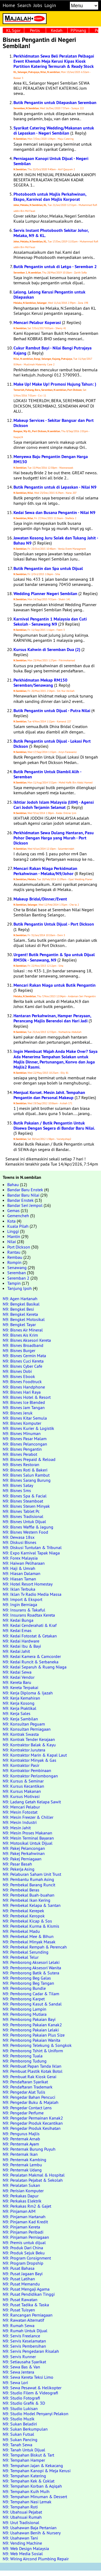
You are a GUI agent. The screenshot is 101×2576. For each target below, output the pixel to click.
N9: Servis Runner (19, 2356)
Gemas (13, 1210)
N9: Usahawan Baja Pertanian (30, 2527)
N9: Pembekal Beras (21, 1890)
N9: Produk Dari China (23, 2247)
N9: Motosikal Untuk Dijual (28, 1843)
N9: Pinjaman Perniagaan (26, 2237)
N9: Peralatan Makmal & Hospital (34, 2175)
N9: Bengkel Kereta (20, 1314)
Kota (11, 1221)
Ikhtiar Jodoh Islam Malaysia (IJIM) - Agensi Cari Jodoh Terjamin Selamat (53, 804)
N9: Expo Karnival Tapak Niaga (31, 1553)
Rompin (14, 1262)
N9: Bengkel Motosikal (24, 1319)
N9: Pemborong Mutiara (25, 2014)
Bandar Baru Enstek (25, 1189)
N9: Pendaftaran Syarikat (25, 2081)
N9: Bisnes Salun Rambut (26, 1475)
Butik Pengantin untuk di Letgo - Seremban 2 (55, 266)
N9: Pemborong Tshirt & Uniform (33, 2050)
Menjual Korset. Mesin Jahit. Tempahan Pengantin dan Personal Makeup (49, 1095)
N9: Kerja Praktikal (19, 1708)
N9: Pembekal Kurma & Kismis (31, 1926)
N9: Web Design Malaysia (26, 2548)
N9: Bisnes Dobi (17, 1371)
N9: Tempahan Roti (20, 2507)
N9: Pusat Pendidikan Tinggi (29, 2294)
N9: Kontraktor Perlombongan (30, 1775)
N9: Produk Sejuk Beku (24, 2252)
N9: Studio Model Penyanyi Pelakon (35, 2413)
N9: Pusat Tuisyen (19, 2310)
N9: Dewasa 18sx (18, 1537)
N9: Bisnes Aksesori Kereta (27, 1340)
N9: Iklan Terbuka (19, 1589)
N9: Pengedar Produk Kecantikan (33, 2123)
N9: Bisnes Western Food (25, 1532)
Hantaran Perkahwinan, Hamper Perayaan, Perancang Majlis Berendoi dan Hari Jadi (52, 1018)
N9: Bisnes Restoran (21, 1464)
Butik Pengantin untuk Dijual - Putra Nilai (51, 710)
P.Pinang (78, 30)
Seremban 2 (18, 1278)
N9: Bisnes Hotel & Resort (27, 1397)
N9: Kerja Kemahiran (21, 1698)
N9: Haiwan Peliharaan (24, 1563)
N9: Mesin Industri (20, 1822)
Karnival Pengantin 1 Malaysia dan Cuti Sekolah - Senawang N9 (50, 621)
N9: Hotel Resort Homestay (28, 1584)
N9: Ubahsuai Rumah (22, 2517)
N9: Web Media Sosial (23, 2553)
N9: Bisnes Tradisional (23, 1516)
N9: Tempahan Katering (24, 2475)
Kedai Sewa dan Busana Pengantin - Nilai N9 (54, 512)
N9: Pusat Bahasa (18, 2268)
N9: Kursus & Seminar (23, 1781)
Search (24, 5)
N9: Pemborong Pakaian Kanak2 (32, 2024)
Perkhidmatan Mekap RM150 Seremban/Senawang (40, 682)
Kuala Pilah (18, 1226)
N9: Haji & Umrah (19, 1568)
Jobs (37, 5)
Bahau (13, 1184)
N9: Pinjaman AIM (19, 2211)
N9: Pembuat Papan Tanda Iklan (32, 2066)
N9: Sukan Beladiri (20, 2424)
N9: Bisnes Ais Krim (20, 1335)
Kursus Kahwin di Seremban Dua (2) (46, 649)
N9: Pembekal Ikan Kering (26, 1900)
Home (9, 5)
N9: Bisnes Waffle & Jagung (28, 1527)
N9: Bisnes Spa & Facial (25, 1496)
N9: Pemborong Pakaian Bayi (29, 2019)
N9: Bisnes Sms (17, 1490)
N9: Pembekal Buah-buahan (28, 1895)
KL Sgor (13, 30)
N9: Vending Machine (22, 2543)
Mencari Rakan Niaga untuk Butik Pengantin (54, 985)
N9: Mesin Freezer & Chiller (28, 1817)
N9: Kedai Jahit (16, 1651)
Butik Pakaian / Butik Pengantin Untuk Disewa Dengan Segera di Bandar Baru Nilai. (54, 1125)
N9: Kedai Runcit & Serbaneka (30, 1661)
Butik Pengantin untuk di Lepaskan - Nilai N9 (54, 487)
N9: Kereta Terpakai (20, 1687)
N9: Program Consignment (27, 2258)
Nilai (11, 1241)
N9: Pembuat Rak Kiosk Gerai (29, 2076)
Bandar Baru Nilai (23, 1195)
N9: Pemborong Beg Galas (27, 1978)
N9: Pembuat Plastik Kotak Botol (32, 2071)
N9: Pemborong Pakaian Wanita (31, 2040)
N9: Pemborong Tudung (25, 2061)
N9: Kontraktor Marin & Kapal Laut (35, 1755)
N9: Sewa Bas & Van (21, 2367)
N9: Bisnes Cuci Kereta (23, 1361)
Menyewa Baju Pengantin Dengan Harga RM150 (50, 459)
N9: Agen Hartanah (20, 1298)
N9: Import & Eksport (22, 1599)
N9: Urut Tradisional (21, 2522)
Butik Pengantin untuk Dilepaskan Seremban (54, 102)
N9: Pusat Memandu (21, 2284)
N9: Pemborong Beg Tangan (28, 1983)
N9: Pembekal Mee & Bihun (28, 1936)
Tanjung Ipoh (19, 1288)
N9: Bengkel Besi (18, 1309)
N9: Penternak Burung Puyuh (29, 2149)
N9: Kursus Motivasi (21, 1796)
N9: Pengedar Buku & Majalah (30, 2102)
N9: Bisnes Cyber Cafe (22, 1366)
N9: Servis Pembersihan (24, 2346)
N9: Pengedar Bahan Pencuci (29, 2097)
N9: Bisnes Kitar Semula (25, 1418)
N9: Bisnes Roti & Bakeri (25, 1470)
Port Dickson (18, 1247)
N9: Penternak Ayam (21, 2144)
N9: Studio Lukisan (20, 2408)
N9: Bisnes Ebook (19, 1376)
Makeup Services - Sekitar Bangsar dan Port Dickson (53, 423)
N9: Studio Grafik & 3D (24, 2403)
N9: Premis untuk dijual (24, 2242)
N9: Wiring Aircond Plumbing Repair (36, 2558)
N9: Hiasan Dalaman (21, 1573)
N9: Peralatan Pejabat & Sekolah (33, 2180)
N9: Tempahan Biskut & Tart (28, 2455)
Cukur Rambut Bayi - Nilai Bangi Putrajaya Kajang (52, 350)
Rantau (13, 1252)
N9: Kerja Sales (16, 1713)
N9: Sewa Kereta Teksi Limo (28, 2377)
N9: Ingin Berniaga (20, 1604)
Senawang (17, 1267)
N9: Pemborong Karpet (24, 1998)
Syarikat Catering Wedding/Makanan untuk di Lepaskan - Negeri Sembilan (53, 130)
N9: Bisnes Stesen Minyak (26, 1506)
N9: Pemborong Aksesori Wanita (32, 1967)
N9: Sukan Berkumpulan (25, 2429)
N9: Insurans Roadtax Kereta (29, 1615)
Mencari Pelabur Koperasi (37, 322)
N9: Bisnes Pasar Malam (25, 1438)
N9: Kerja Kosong (18, 1703)
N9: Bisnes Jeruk (18, 1413)
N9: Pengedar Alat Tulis (24, 2092)
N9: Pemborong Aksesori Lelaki (31, 1962)
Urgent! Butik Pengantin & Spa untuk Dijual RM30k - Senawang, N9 (54, 957)
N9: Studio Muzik (18, 2418)
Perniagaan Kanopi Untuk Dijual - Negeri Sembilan (50, 161)
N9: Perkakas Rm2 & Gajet (27, 2206)
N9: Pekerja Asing (18, 1869)
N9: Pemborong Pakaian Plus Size (34, 2035)
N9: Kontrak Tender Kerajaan (29, 1739)
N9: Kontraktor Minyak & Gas (29, 1760)
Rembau (14, 1257)
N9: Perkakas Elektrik (22, 2201)
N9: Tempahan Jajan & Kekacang (33, 2465)
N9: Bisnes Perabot (20, 1454)
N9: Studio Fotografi (21, 2398)
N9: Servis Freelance (21, 2335)
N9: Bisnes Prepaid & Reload (29, 1459)
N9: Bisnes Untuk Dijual (24, 1521)
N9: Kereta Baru (17, 1682)
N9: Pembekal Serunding (25, 1952)
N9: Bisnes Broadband (23, 1345)
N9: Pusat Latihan (19, 2278)
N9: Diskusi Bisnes (19, 1542)
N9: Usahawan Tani (20, 2538)
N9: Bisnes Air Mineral (23, 1330)
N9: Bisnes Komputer (22, 1423)
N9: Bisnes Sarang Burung (27, 1480)
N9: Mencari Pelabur (21, 1807)
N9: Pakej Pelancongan (24, 1848)
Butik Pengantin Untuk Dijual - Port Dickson (53, 924)
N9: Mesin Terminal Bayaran (28, 1838)
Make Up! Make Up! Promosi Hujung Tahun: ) (54, 384)
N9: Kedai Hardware (21, 1641)
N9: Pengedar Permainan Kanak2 (33, 2118)
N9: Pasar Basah (17, 1864)
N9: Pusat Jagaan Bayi (23, 2273)
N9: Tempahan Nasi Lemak (27, 2501)
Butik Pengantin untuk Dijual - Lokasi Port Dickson (52, 743)
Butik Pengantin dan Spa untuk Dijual (48, 568)
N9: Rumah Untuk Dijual (25, 2330)
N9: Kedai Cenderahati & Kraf (30, 1625)
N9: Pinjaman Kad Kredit (25, 2221)
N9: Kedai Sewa (17, 1672)
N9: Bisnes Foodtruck (22, 1381)
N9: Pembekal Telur (21, 1957)
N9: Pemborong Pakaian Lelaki (31, 2030)
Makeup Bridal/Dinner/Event (40, 899)
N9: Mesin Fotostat (20, 1812)
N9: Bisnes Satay (18, 1485)
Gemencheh (18, 1215)
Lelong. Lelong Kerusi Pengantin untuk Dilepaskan (49, 294)
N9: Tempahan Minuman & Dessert (35, 2496)
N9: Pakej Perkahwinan (24, 1853)
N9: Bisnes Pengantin (22, 1449)
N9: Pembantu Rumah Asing (28, 1879)
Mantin (13, 1236)
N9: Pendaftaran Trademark (28, 2087)
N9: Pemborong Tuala (23, 2055)
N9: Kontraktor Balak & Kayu (29, 1744)
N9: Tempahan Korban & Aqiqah (32, 2486)
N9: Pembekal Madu (21, 1931)
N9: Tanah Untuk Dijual (24, 2449)
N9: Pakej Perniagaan (22, 1858)
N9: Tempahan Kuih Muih (26, 2491)
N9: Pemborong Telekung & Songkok (37, 2045)
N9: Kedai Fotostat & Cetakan (30, 1636)
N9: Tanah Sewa (17, 2444)
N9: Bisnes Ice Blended (24, 1402)
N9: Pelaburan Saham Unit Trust (32, 1874)
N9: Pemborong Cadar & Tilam (31, 1993)
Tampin (14, 1283)
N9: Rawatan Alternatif (23, 2320)
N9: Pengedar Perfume (23, 2112)
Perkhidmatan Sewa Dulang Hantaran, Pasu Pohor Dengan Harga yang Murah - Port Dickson (53, 838)
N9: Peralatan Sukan (21, 2185)
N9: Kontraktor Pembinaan (27, 1770)
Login (50, 5)
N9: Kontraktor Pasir (21, 1765)
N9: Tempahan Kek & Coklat (28, 2481)
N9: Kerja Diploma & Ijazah (28, 1693)
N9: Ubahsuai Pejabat (22, 2512)
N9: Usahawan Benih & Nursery (32, 2532)
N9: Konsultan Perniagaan (27, 1729)
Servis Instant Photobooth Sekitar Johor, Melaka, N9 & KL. (51, 233)
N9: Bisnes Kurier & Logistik (28, 1428)
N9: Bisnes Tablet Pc (21, 1511)
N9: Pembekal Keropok (24, 1915)
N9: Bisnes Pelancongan (25, 1444)
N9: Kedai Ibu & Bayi (22, 1646)
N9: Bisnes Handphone (24, 1387)
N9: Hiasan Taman (19, 1578)
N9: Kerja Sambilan (20, 1718)
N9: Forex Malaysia (20, 1558)
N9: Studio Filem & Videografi (30, 2392)
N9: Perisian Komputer (23, 2190)
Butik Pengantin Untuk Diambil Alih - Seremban (47, 774)
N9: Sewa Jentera (18, 2372)
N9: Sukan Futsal (18, 2434)
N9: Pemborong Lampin (24, 2009)
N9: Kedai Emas (17, 1630)
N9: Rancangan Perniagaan (28, 2315)
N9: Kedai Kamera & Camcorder (32, 1656)
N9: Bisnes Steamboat (23, 1501)
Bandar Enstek (20, 1200)
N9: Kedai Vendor (18, 1677)
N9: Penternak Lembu (22, 2164)
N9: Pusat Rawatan (20, 2299)
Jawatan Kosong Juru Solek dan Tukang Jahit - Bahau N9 (55, 540)
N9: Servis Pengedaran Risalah (31, 2351)
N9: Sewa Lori (15, 2382)
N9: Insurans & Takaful (24, 1610)
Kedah (56, 30)
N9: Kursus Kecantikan (23, 1786)
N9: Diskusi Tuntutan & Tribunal (32, 1547)
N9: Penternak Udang (22, 2170)
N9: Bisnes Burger (19, 1350)
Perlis (35, 30)
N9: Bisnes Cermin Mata (24, 1355)
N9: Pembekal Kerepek (23, 1910)
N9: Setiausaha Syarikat (24, 2361)
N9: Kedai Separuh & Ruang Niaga (35, 1667)
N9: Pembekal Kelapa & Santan (32, 1905)
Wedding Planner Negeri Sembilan (45, 593)
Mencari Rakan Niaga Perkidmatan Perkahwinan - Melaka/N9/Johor (45, 871)
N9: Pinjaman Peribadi (23, 2232)
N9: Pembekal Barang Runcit (29, 1884)
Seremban (16, 1272)
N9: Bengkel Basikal (21, 1304)
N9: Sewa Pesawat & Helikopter (32, 2387)
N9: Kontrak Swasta (21, 1734)
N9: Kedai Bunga (18, 1620)
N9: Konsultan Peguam (24, 1724)
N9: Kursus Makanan (22, 1791)
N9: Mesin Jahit (17, 1827)
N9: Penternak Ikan (20, 2154)
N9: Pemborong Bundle (24, 1988)
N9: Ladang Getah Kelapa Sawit (32, 1801)
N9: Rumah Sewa (18, 2325)
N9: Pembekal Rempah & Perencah (35, 1947)
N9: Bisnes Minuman (22, 1433)
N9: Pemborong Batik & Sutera (31, 1973)
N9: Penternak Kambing (24, 2159)
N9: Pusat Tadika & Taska (26, 2304)
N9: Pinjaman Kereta (21, 2227)
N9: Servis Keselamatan (24, 2341)
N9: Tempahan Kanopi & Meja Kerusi (37, 2470)
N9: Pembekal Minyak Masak (29, 1941)
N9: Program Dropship (23, 2263)
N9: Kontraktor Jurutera (24, 1750)
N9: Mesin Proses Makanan (27, 1833)
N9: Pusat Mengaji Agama (26, 2289)
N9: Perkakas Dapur (21, 2195)
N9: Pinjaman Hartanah (24, 2216)
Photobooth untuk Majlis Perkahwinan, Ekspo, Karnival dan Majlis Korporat (49, 196)
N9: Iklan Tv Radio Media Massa (32, 1594)
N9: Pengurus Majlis (21, 2133)
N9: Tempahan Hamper (24, 2460)
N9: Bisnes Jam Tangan (24, 1407)
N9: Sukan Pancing (20, 2439)
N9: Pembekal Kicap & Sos (27, 1921)
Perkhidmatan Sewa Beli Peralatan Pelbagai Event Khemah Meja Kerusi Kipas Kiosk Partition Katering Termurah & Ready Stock (53, 61)
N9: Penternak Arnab (21, 2138)
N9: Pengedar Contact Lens (27, 2107)
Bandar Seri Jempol (25, 1205)
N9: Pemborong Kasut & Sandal (32, 2004)
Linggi (13, 1231)
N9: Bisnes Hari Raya (22, 1392)
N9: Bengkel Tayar (19, 1324)
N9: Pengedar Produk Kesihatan (32, 2128)
